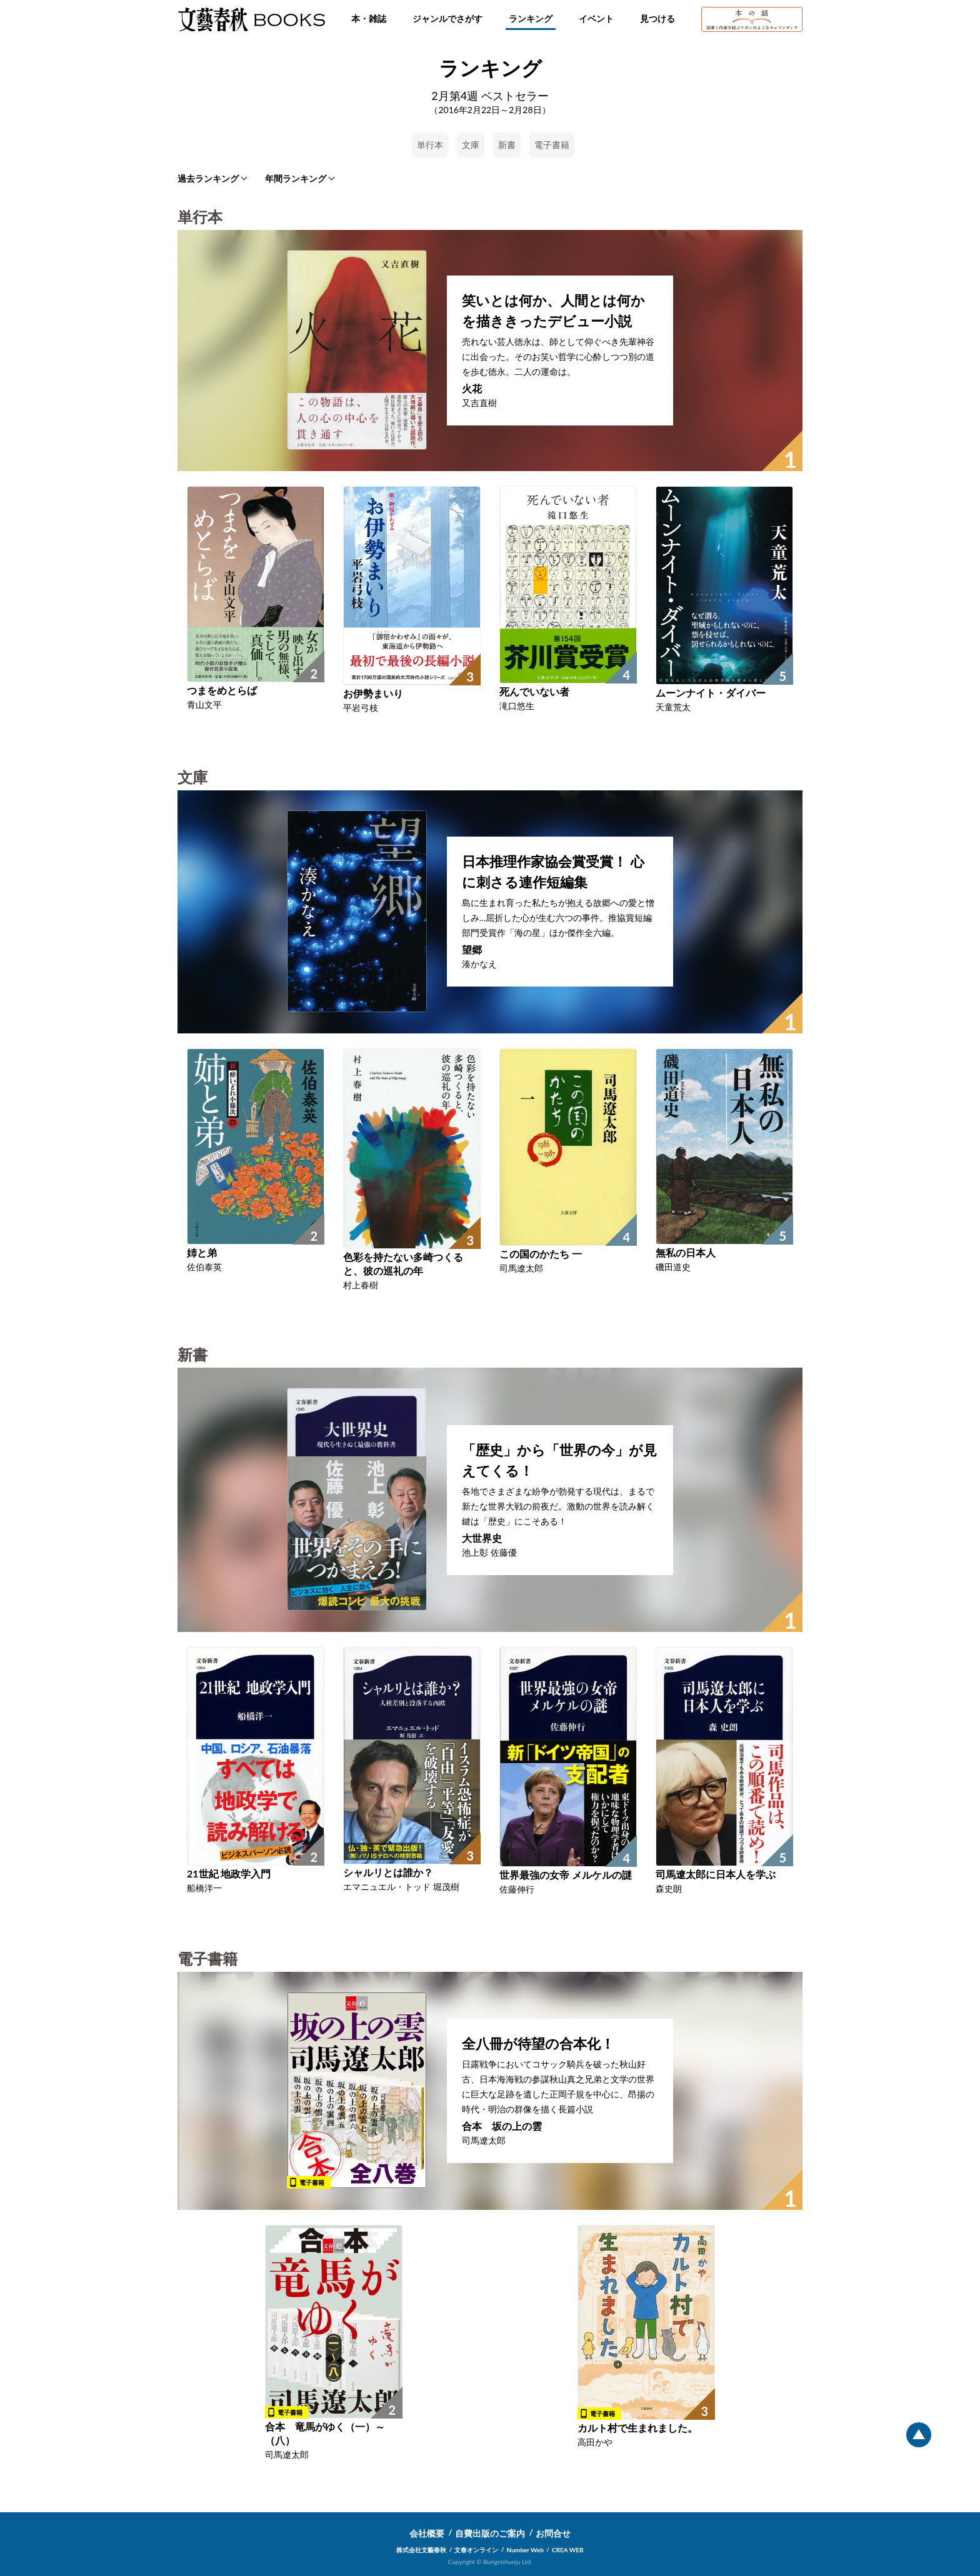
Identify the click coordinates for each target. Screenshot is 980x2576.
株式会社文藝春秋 (421, 2550)
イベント (596, 18)
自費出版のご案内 (490, 2533)
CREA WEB (568, 2550)
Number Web (525, 2550)
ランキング (530, 18)
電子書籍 (551, 144)
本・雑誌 (368, 18)
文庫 (470, 144)
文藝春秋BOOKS (251, 19)
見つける (657, 18)
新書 (507, 144)
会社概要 (426, 2533)
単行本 (430, 144)
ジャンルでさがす (447, 18)
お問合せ (553, 2533)
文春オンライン (476, 2550)
